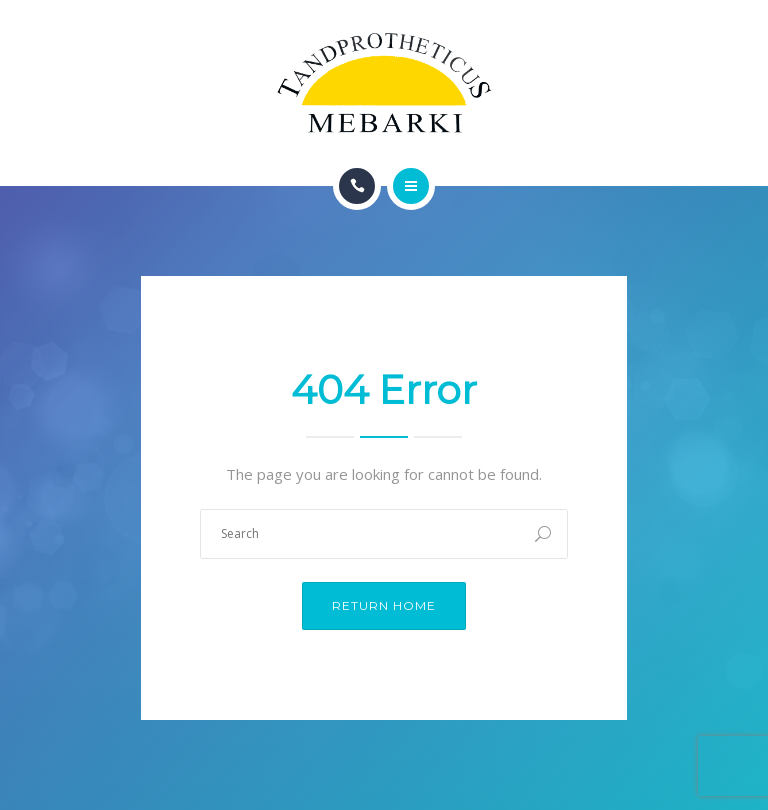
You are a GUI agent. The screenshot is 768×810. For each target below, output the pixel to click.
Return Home (384, 605)
